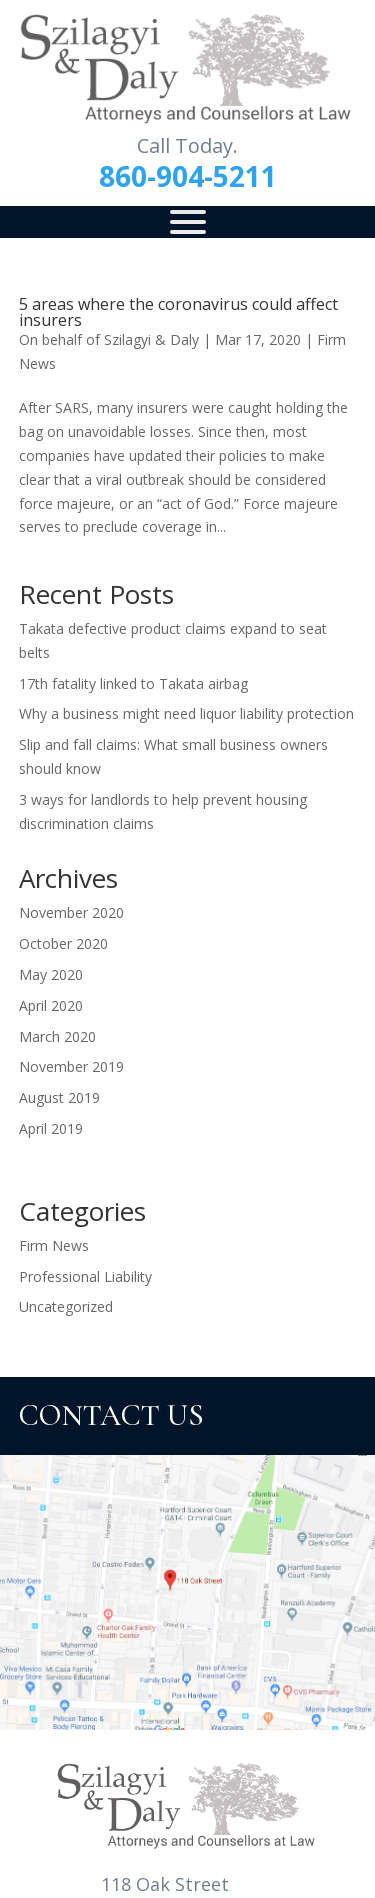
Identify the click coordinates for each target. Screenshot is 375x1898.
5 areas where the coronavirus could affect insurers (178, 312)
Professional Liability (85, 1276)
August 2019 (59, 1097)
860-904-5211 (188, 176)
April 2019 (51, 1128)
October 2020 (63, 943)
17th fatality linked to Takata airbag (133, 683)
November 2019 (71, 1066)
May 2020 (51, 974)
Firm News (54, 1245)
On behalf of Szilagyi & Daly (109, 339)
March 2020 (57, 1036)
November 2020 (71, 912)
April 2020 (51, 1005)
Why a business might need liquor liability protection (186, 713)
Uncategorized (66, 1306)
